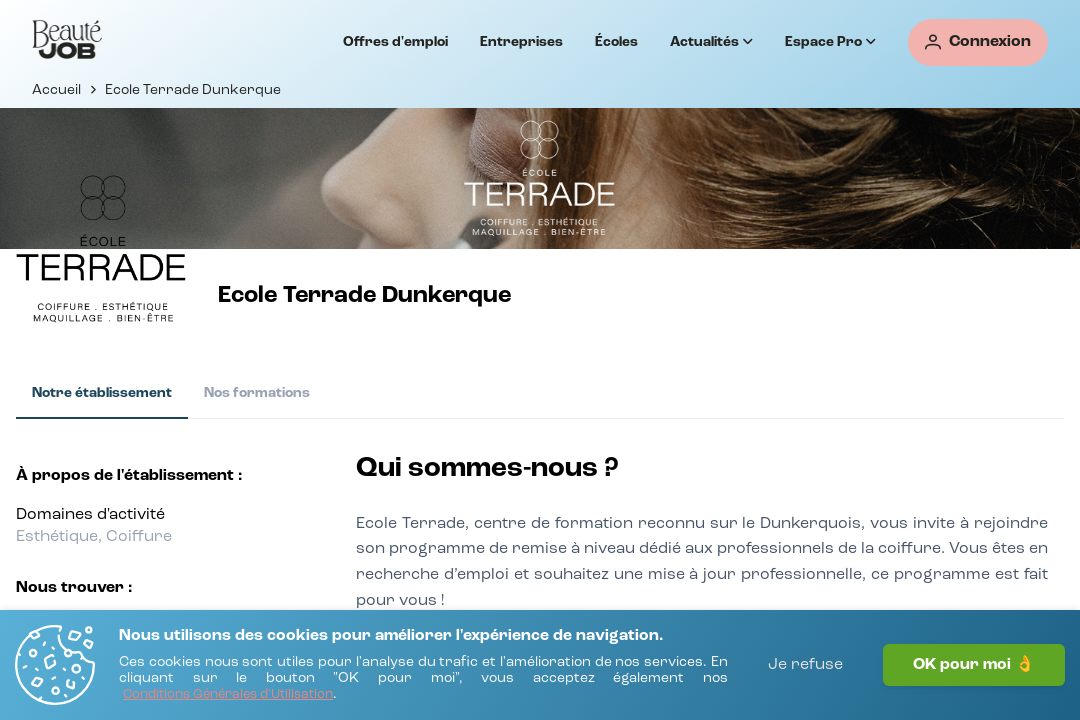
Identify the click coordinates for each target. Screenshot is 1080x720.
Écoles (616, 42)
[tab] (102, 394)
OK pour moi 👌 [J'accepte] (974, 665)
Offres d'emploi (395, 42)
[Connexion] (978, 42)
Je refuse (805, 665)
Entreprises (521, 42)
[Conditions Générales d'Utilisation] (228, 695)
